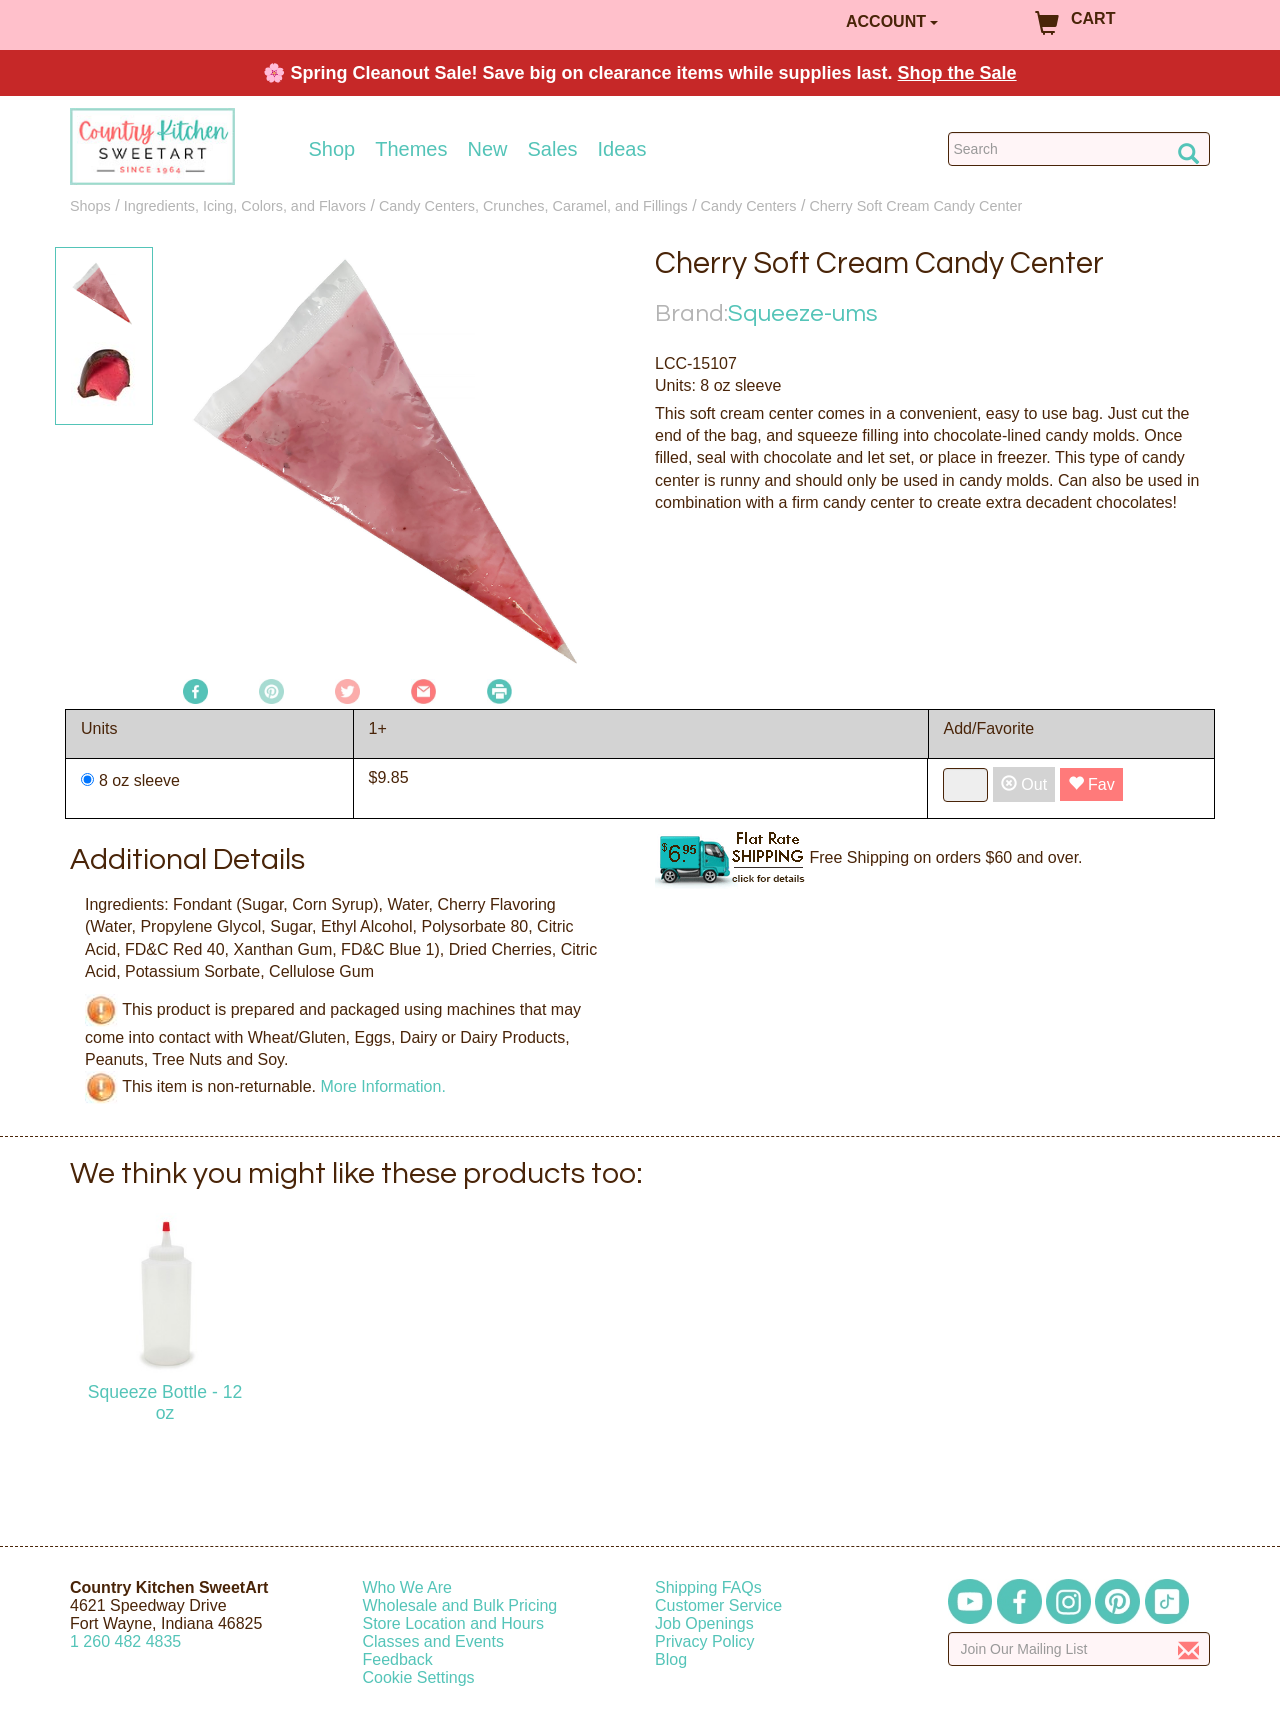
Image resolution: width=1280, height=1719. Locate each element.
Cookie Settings (419, 1677)
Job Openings (704, 1623)
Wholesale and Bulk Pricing (460, 1605)
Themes (411, 149)
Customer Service (718, 1605)
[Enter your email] (1079, 1649)
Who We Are (408, 1587)
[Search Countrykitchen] (1079, 149)
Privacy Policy (705, 1641)
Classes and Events (433, 1641)
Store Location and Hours (453, 1623)
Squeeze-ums (803, 313)
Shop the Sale (957, 73)
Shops (90, 206)
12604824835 (125, 1641)
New (487, 149)
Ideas (622, 149)
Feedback (398, 1659)
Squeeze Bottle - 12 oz (165, 1402)
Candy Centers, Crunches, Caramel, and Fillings (533, 206)
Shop (332, 149)
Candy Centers (749, 206)
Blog (671, 1659)
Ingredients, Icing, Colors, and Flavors (245, 206)
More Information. (382, 1086)
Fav (1091, 784)
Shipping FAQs (708, 1587)
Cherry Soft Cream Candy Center (915, 206)
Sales (553, 149)
